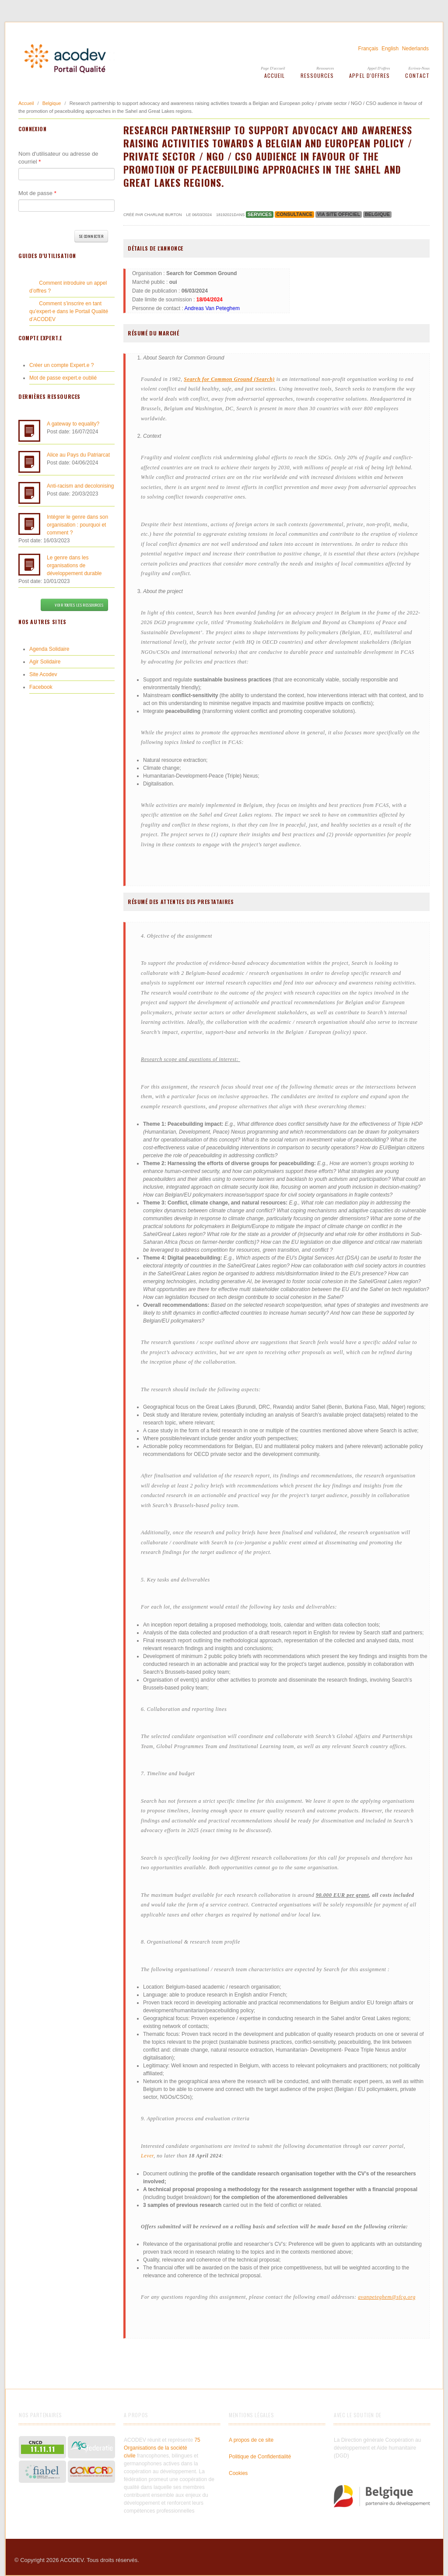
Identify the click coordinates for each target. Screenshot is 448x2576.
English (390, 48)
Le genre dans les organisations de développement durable (74, 565)
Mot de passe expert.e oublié (63, 378)
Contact (417, 75)
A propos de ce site (251, 2440)
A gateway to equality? (73, 424)
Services (260, 214)
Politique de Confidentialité (260, 2457)
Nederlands (415, 48)
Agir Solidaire (44, 662)
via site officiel (338, 214)
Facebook (40, 687)
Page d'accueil (273, 68)
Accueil (274, 75)
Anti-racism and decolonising (80, 486)
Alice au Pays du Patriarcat (78, 455)
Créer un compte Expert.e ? (61, 365)
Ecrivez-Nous (419, 68)
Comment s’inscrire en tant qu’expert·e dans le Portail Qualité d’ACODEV (68, 311)
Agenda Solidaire (49, 649)
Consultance (294, 214)
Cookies (238, 2473)
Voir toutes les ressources (74, 605)
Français (368, 48)
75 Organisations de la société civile (162, 2448)
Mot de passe (37, 193)
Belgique (51, 103)
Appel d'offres (379, 68)
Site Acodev (43, 674)
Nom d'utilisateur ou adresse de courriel (58, 157)
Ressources (325, 68)
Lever (147, 2156)
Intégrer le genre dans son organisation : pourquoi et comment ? (77, 525)
